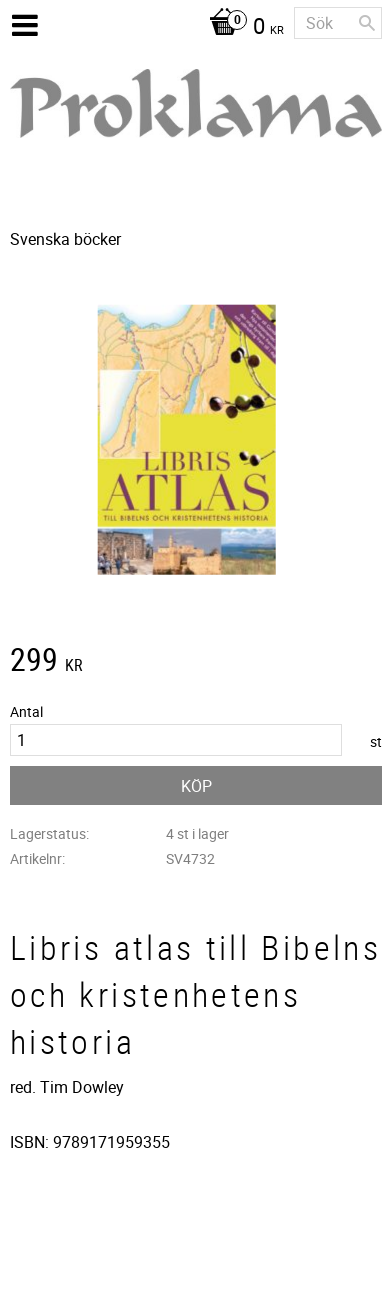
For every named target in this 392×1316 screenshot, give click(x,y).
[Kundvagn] (241, 28)
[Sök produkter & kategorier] (338, 23)
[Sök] (367, 23)
